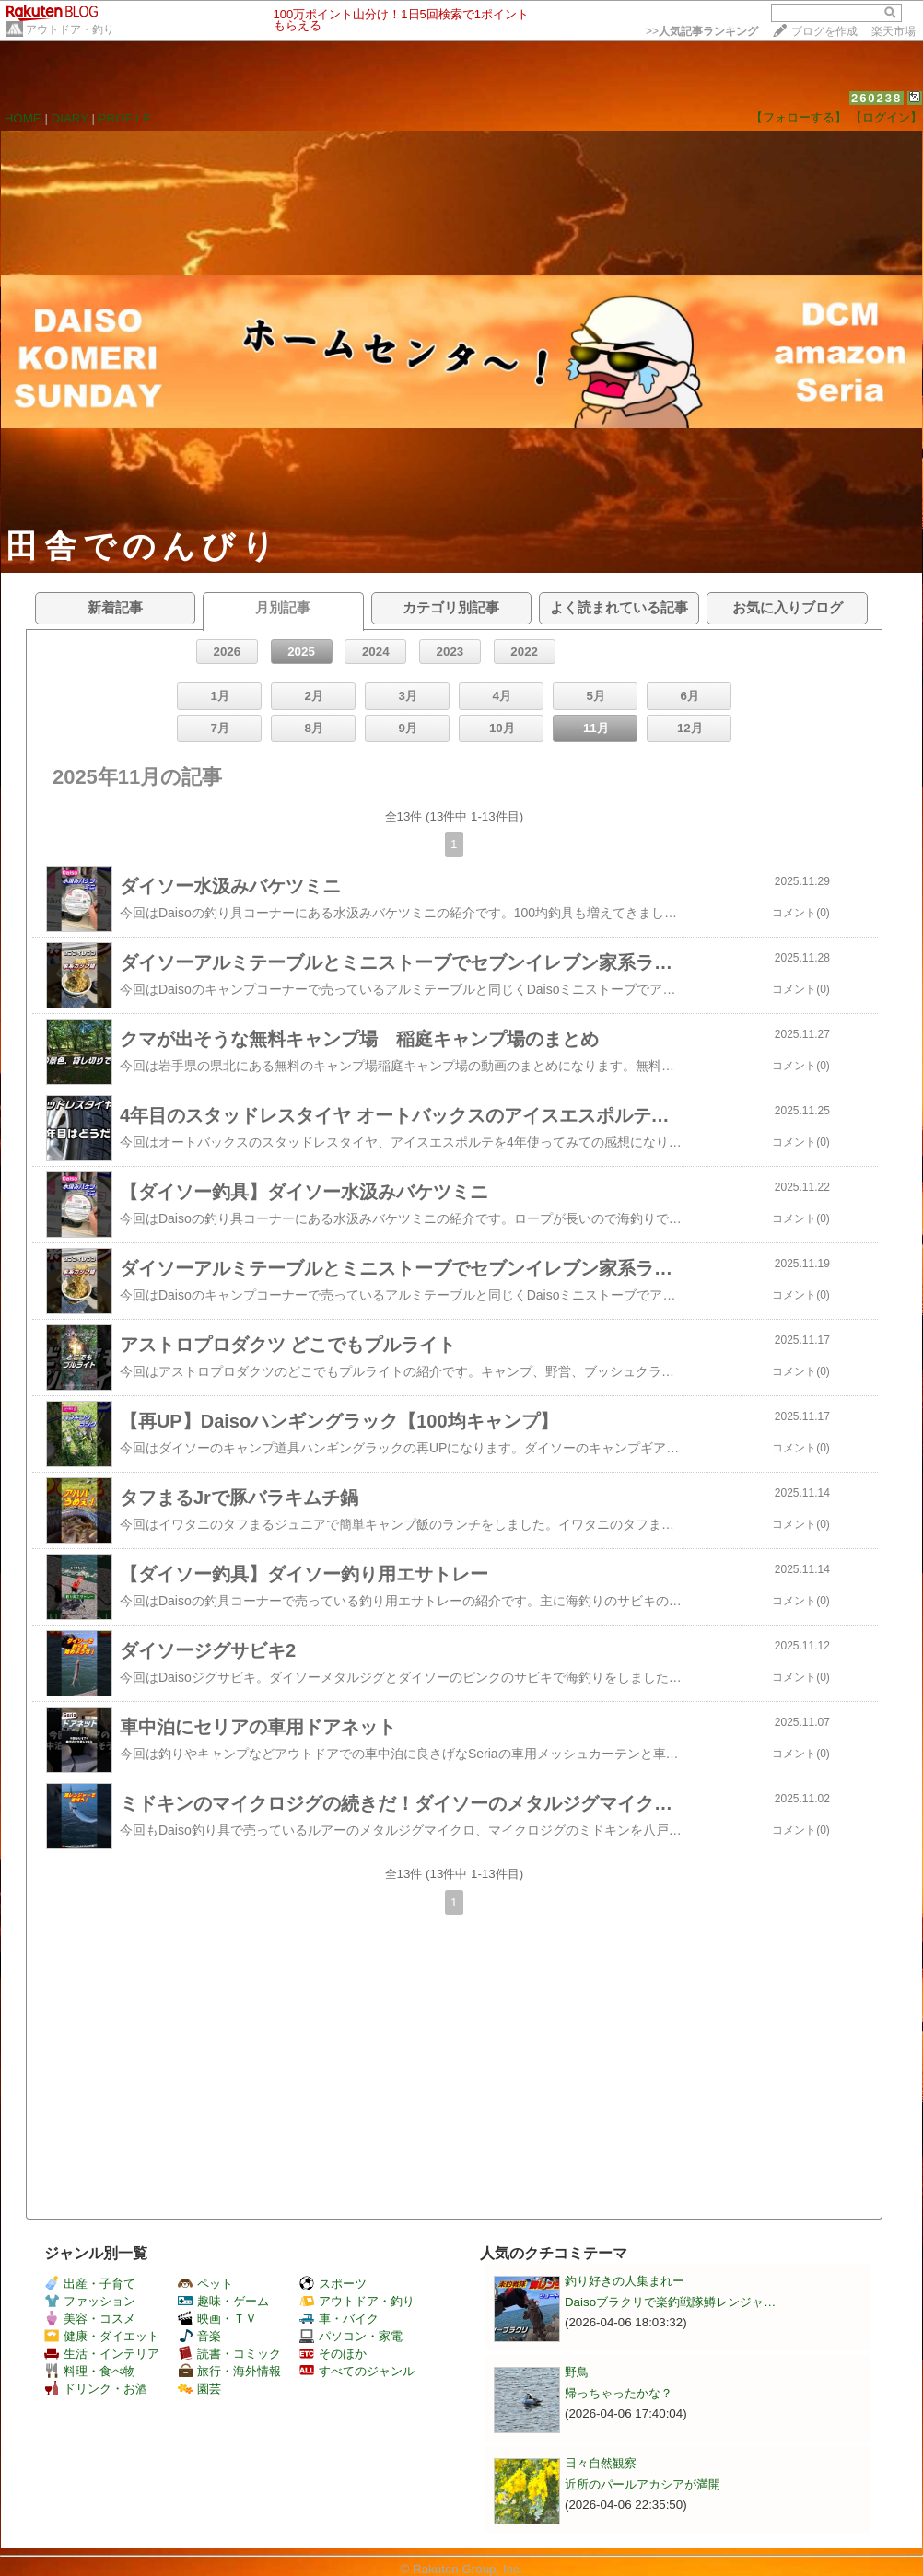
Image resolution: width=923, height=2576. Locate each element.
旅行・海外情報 (229, 2371)
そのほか (333, 2353)
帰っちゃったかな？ (618, 2393)
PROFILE (125, 118)
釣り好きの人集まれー (624, 2281)
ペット (205, 2283)
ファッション (89, 2301)
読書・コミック (229, 2353)
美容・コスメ (89, 2318)
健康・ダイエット (101, 2336)
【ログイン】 (886, 117)
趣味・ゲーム (223, 2301)
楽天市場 (893, 31)
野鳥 (577, 2372)
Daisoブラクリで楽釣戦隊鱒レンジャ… (670, 2302)
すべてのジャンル (357, 2371)
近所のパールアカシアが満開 (642, 2484)
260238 (876, 98)
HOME (23, 118)
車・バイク (339, 2318)
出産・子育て (89, 2283)
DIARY (70, 118)
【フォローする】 (799, 117)
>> (702, 31)
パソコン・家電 (351, 2336)
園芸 (199, 2388)
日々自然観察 (601, 2463)
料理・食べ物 (89, 2371)
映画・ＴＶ (217, 2318)
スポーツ (333, 2283)
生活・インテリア (101, 2353)
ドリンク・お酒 (95, 2388)
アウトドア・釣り (70, 29)
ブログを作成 (824, 31)
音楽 (199, 2336)
